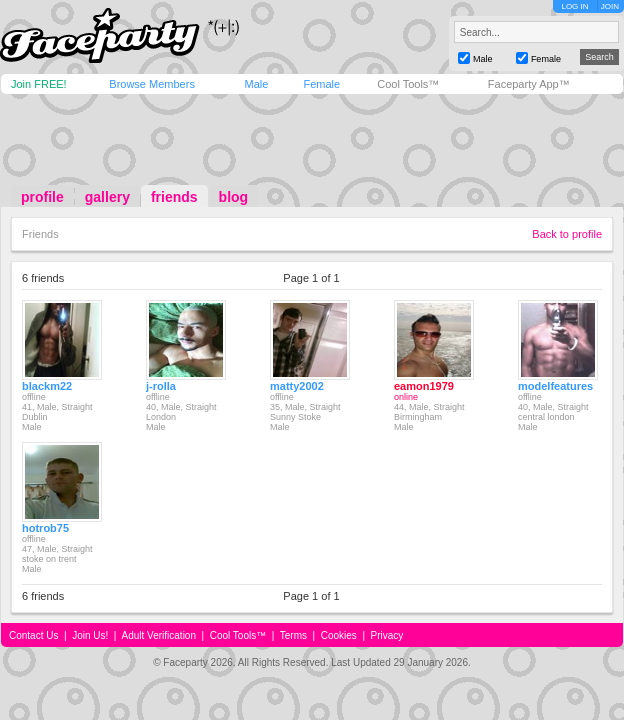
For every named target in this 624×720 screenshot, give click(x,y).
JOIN (610, 6)
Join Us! (90, 635)
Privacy (387, 635)
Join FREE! (39, 84)
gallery (107, 197)
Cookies (339, 635)
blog (234, 197)
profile (42, 197)
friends (174, 197)
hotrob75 (45, 528)
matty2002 (297, 386)
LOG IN (574, 6)
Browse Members (152, 84)
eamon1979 (424, 386)
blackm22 (47, 386)
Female (321, 84)
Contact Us (33, 635)
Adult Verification (158, 635)
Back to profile (567, 234)
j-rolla (161, 386)
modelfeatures (555, 386)
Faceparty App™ (529, 84)
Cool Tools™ (408, 84)
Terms (293, 635)
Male (256, 84)
